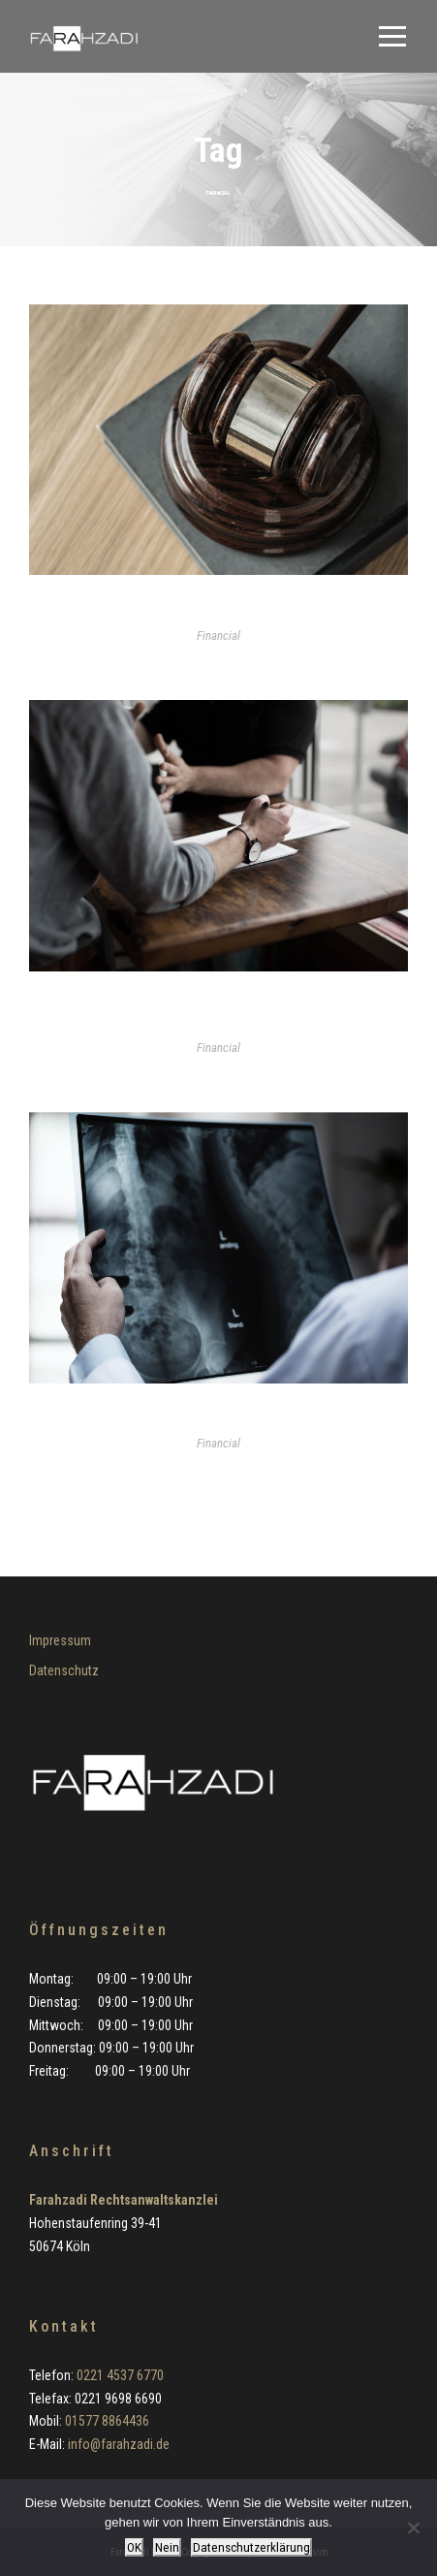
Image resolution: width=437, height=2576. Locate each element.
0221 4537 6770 (120, 2375)
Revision (218, 610)
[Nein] (412, 2527)
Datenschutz (64, 1670)
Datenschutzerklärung (251, 2547)
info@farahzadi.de (119, 2444)
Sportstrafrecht (218, 1418)
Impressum (60, 1640)
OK (134, 2547)
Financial (218, 635)
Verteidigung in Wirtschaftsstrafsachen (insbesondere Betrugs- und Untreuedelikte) (219, 1015)
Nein (167, 2547)
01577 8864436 (107, 2421)
